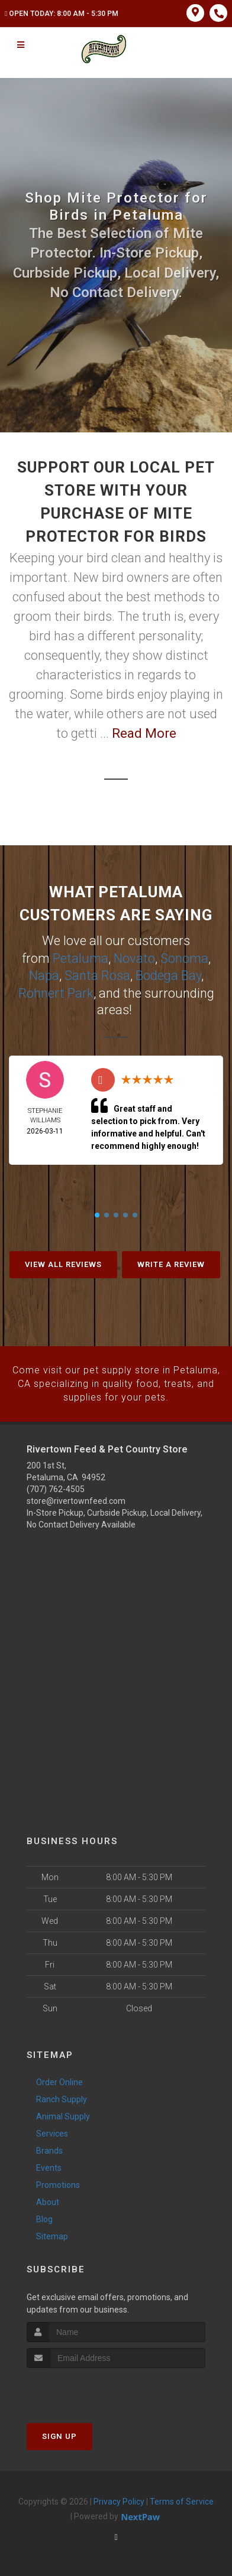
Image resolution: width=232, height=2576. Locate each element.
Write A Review (171, 1262)
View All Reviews (63, 1262)
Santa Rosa (97, 974)
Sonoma (184, 957)
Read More (144, 733)
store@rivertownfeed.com (76, 1498)
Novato (134, 957)
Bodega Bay (168, 974)
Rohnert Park (56, 991)
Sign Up (59, 2434)
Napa (44, 974)
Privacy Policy (119, 2499)
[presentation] (90, 2388)
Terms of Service (182, 2499)
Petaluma (80, 957)
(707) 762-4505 (56, 1486)
